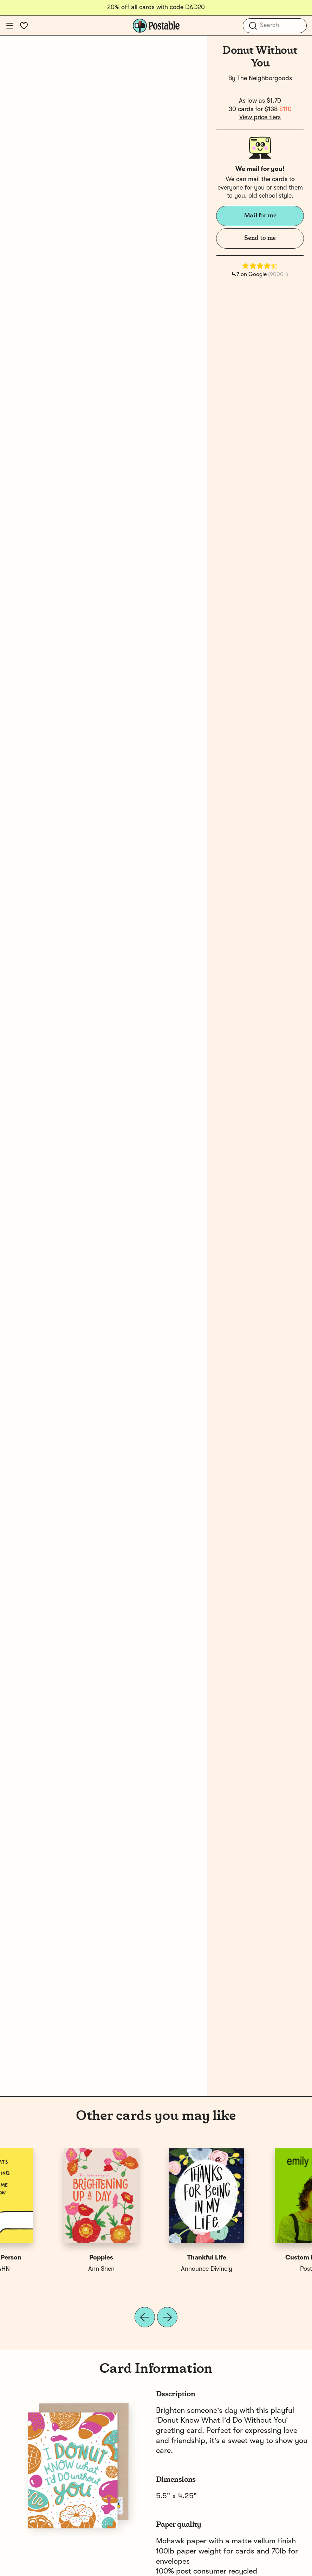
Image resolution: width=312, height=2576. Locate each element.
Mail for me (260, 215)
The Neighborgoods (264, 78)
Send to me (259, 238)
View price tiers (260, 117)
